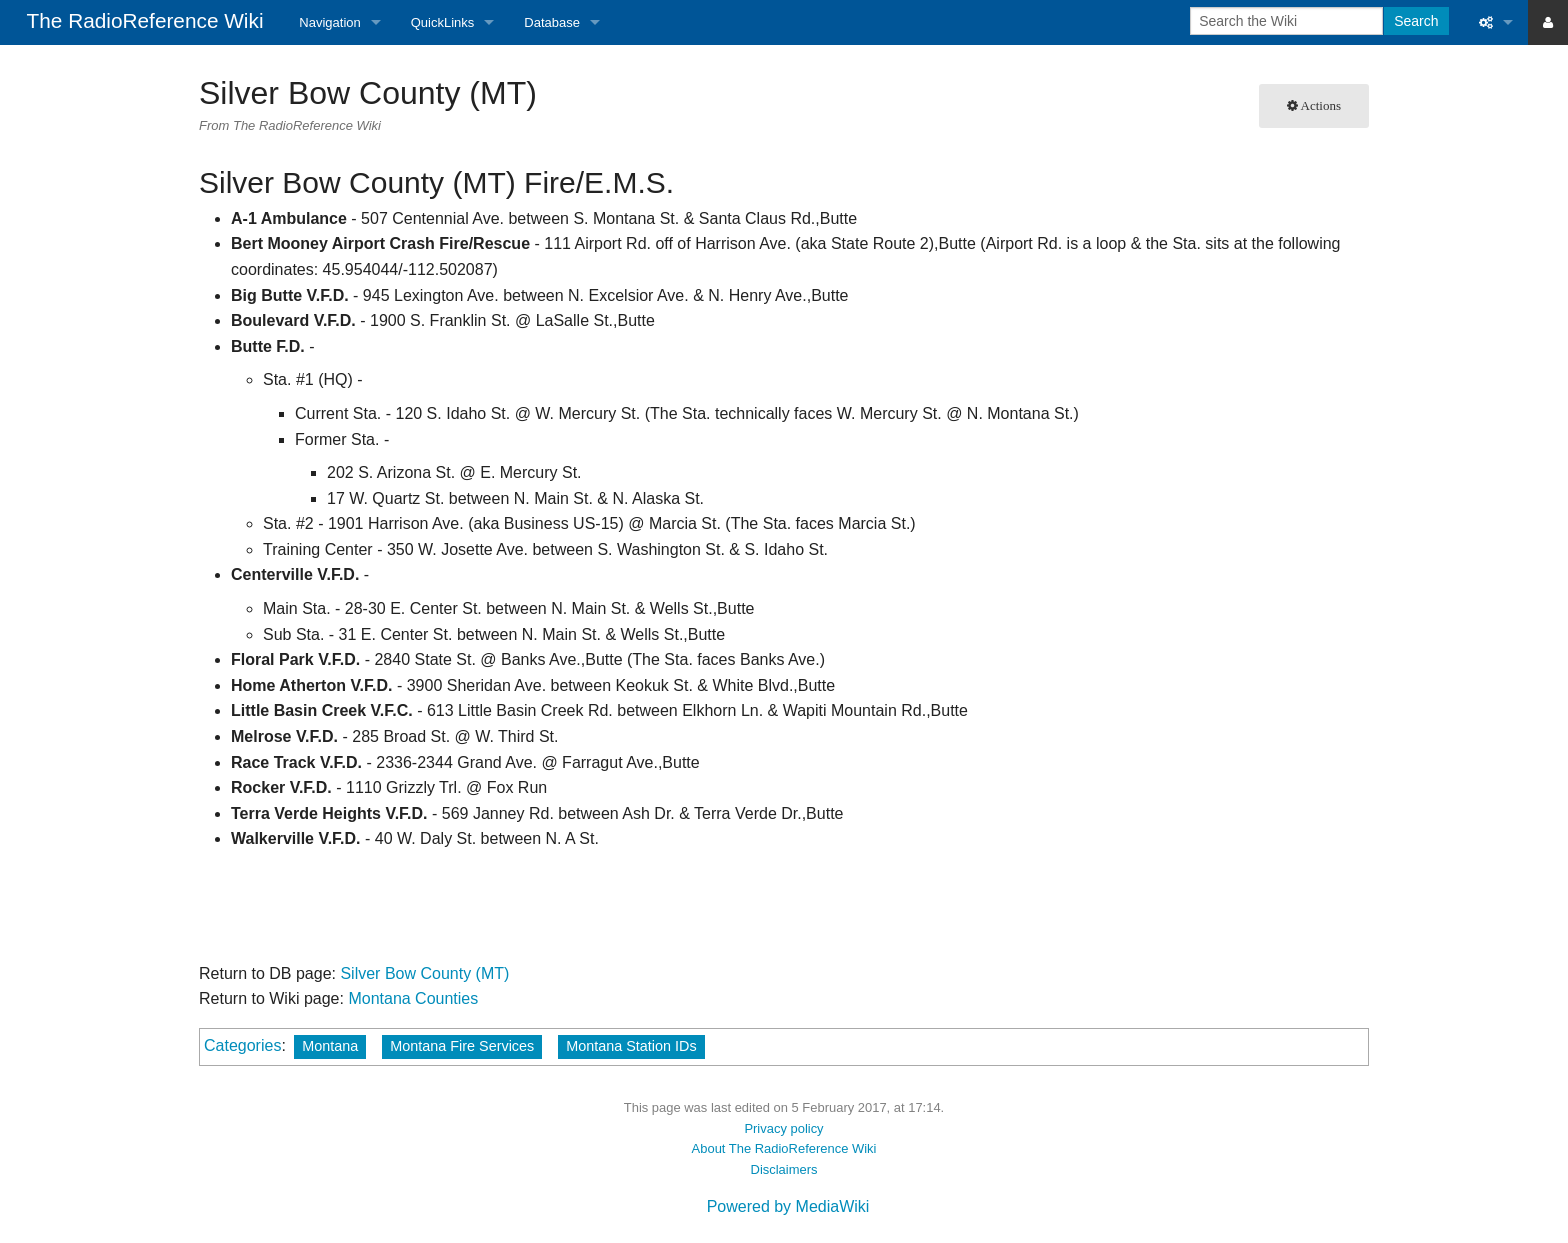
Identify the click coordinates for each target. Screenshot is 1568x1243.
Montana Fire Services (462, 1046)
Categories (242, 1045)
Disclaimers (784, 1169)
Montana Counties (413, 998)
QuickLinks (443, 22)
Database (552, 22)
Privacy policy (783, 1128)
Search (1416, 21)
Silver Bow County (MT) (424, 973)
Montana (330, 1046)
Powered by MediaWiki (788, 1206)
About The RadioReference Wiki (784, 1148)
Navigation (329, 22)
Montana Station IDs (631, 1046)
